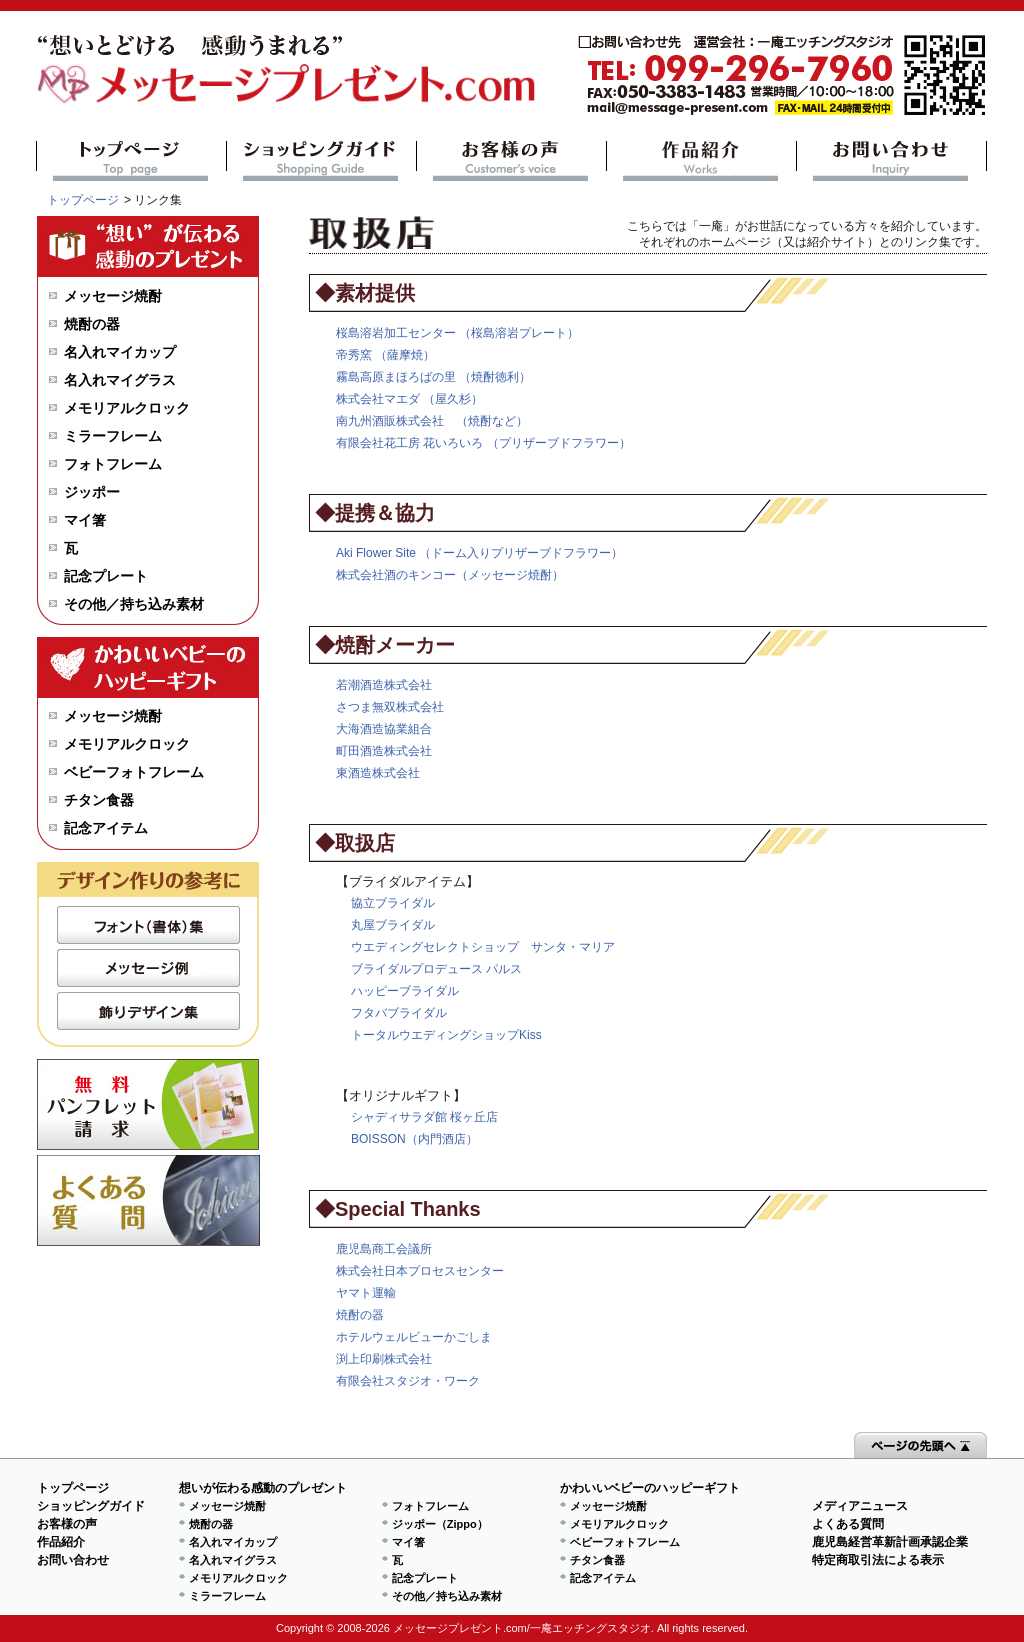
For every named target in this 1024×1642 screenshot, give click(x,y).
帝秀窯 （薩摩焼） (385, 355)
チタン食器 (99, 800)
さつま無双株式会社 (390, 707)
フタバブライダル (399, 1013)
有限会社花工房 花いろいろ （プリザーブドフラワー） (483, 443)
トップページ (131, 161)
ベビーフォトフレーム (134, 772)
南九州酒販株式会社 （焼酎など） (432, 421)
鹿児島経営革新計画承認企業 (890, 1542)
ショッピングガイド (321, 161)
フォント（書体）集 (148, 925)
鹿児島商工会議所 (384, 1249)
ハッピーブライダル (405, 991)
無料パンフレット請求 (148, 1104)
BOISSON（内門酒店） (414, 1139)
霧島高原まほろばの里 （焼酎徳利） (433, 377)
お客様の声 (511, 161)
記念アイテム (106, 828)
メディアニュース (860, 1506)
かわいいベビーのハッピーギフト (650, 1488)
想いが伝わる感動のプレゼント (263, 1488)
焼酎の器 (360, 1315)
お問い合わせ (891, 161)
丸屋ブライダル (393, 925)
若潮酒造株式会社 (384, 685)
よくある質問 (148, 1200)
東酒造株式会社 (378, 773)
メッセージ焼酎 (113, 296)
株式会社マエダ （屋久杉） (409, 399)
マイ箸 (85, 520)
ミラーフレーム (113, 436)
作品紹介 (701, 161)
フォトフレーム (113, 464)
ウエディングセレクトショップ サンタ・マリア (483, 947)
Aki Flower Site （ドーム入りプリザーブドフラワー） (479, 553)
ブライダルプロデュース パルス (436, 969)
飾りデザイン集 (148, 1011)
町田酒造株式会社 (384, 751)
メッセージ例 (148, 968)
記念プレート (106, 576)
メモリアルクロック (127, 408)
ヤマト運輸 (366, 1293)
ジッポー (92, 492)
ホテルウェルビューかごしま (414, 1337)
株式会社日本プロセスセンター (420, 1271)
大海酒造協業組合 (384, 729)
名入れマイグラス (120, 380)
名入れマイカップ (120, 352)
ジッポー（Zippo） (440, 1524)
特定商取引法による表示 (878, 1560)
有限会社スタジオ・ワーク (408, 1381)
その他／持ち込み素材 (134, 604)
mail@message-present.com (782, 75)
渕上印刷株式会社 (384, 1359)
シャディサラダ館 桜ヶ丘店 (424, 1117)
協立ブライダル (393, 903)
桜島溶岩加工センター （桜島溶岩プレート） (457, 333)
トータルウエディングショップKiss (446, 1035)
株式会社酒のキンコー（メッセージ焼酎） (450, 575)
